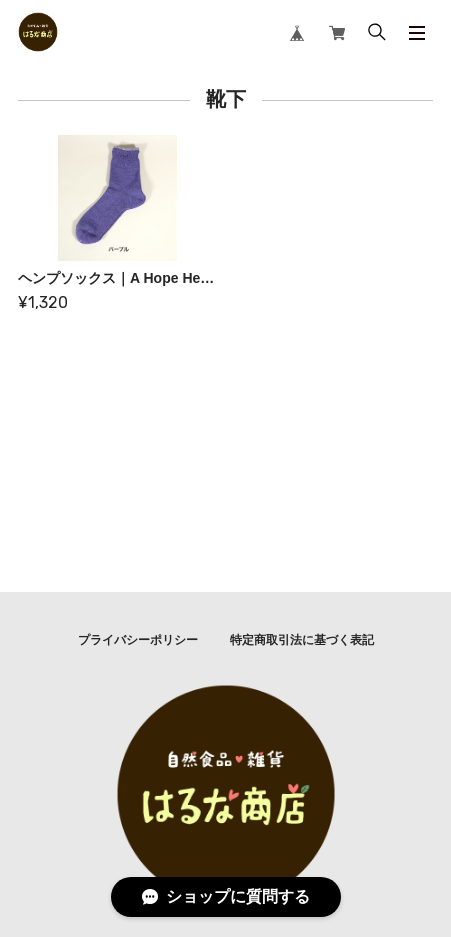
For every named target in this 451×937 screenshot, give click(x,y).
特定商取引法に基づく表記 (302, 640)
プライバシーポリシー (138, 640)
